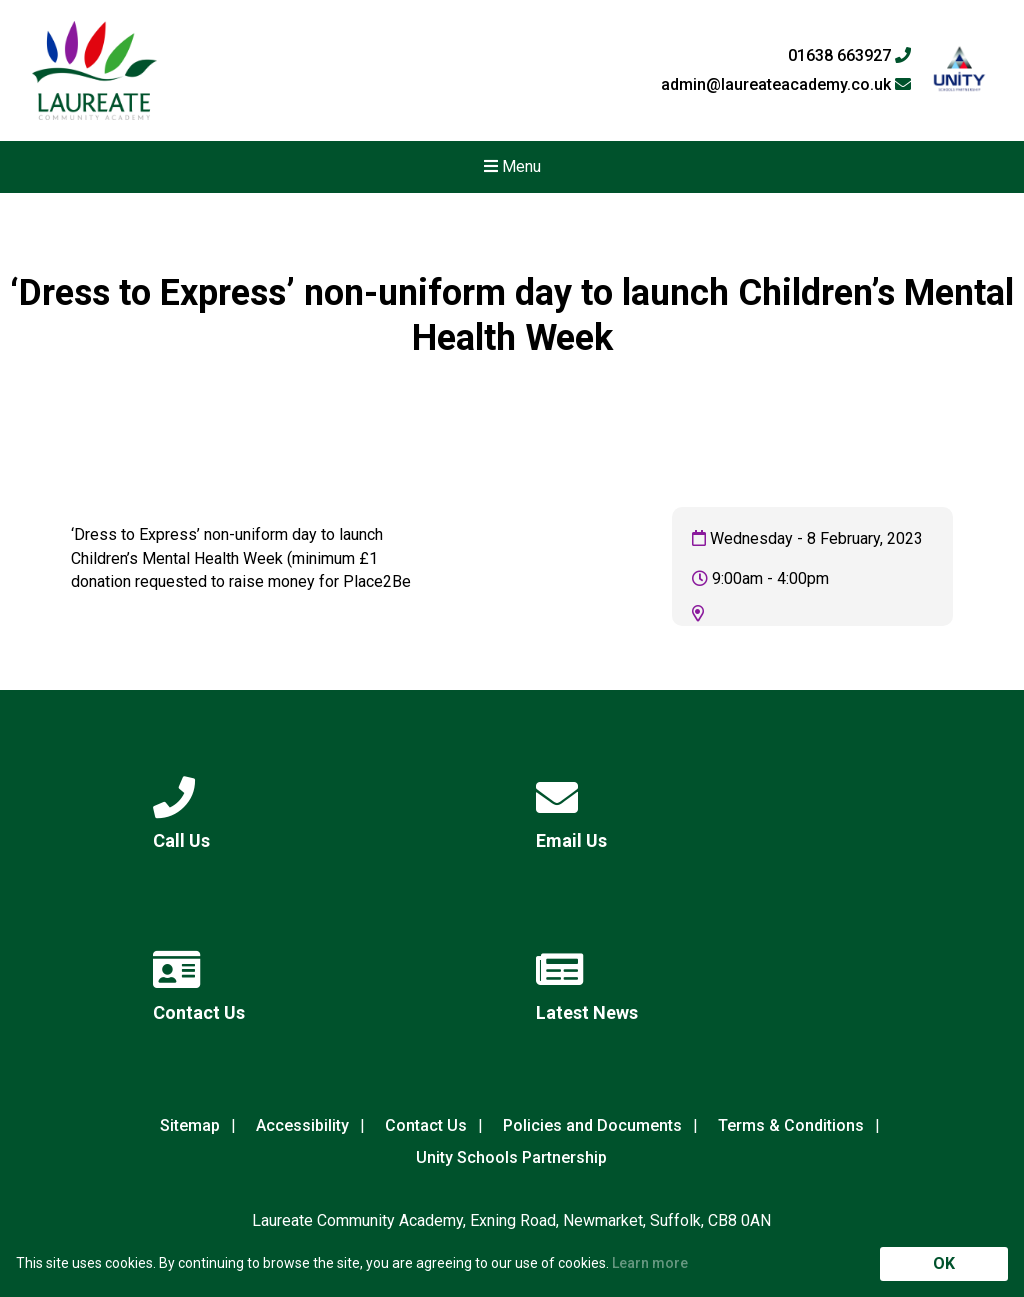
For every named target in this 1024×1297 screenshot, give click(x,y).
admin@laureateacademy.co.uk (786, 85)
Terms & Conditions (791, 1125)
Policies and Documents (592, 1125)
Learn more (650, 1263)
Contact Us (426, 1125)
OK (944, 1263)
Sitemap (190, 1125)
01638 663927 (849, 56)
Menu (512, 166)
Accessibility (302, 1125)
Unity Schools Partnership (511, 1157)
